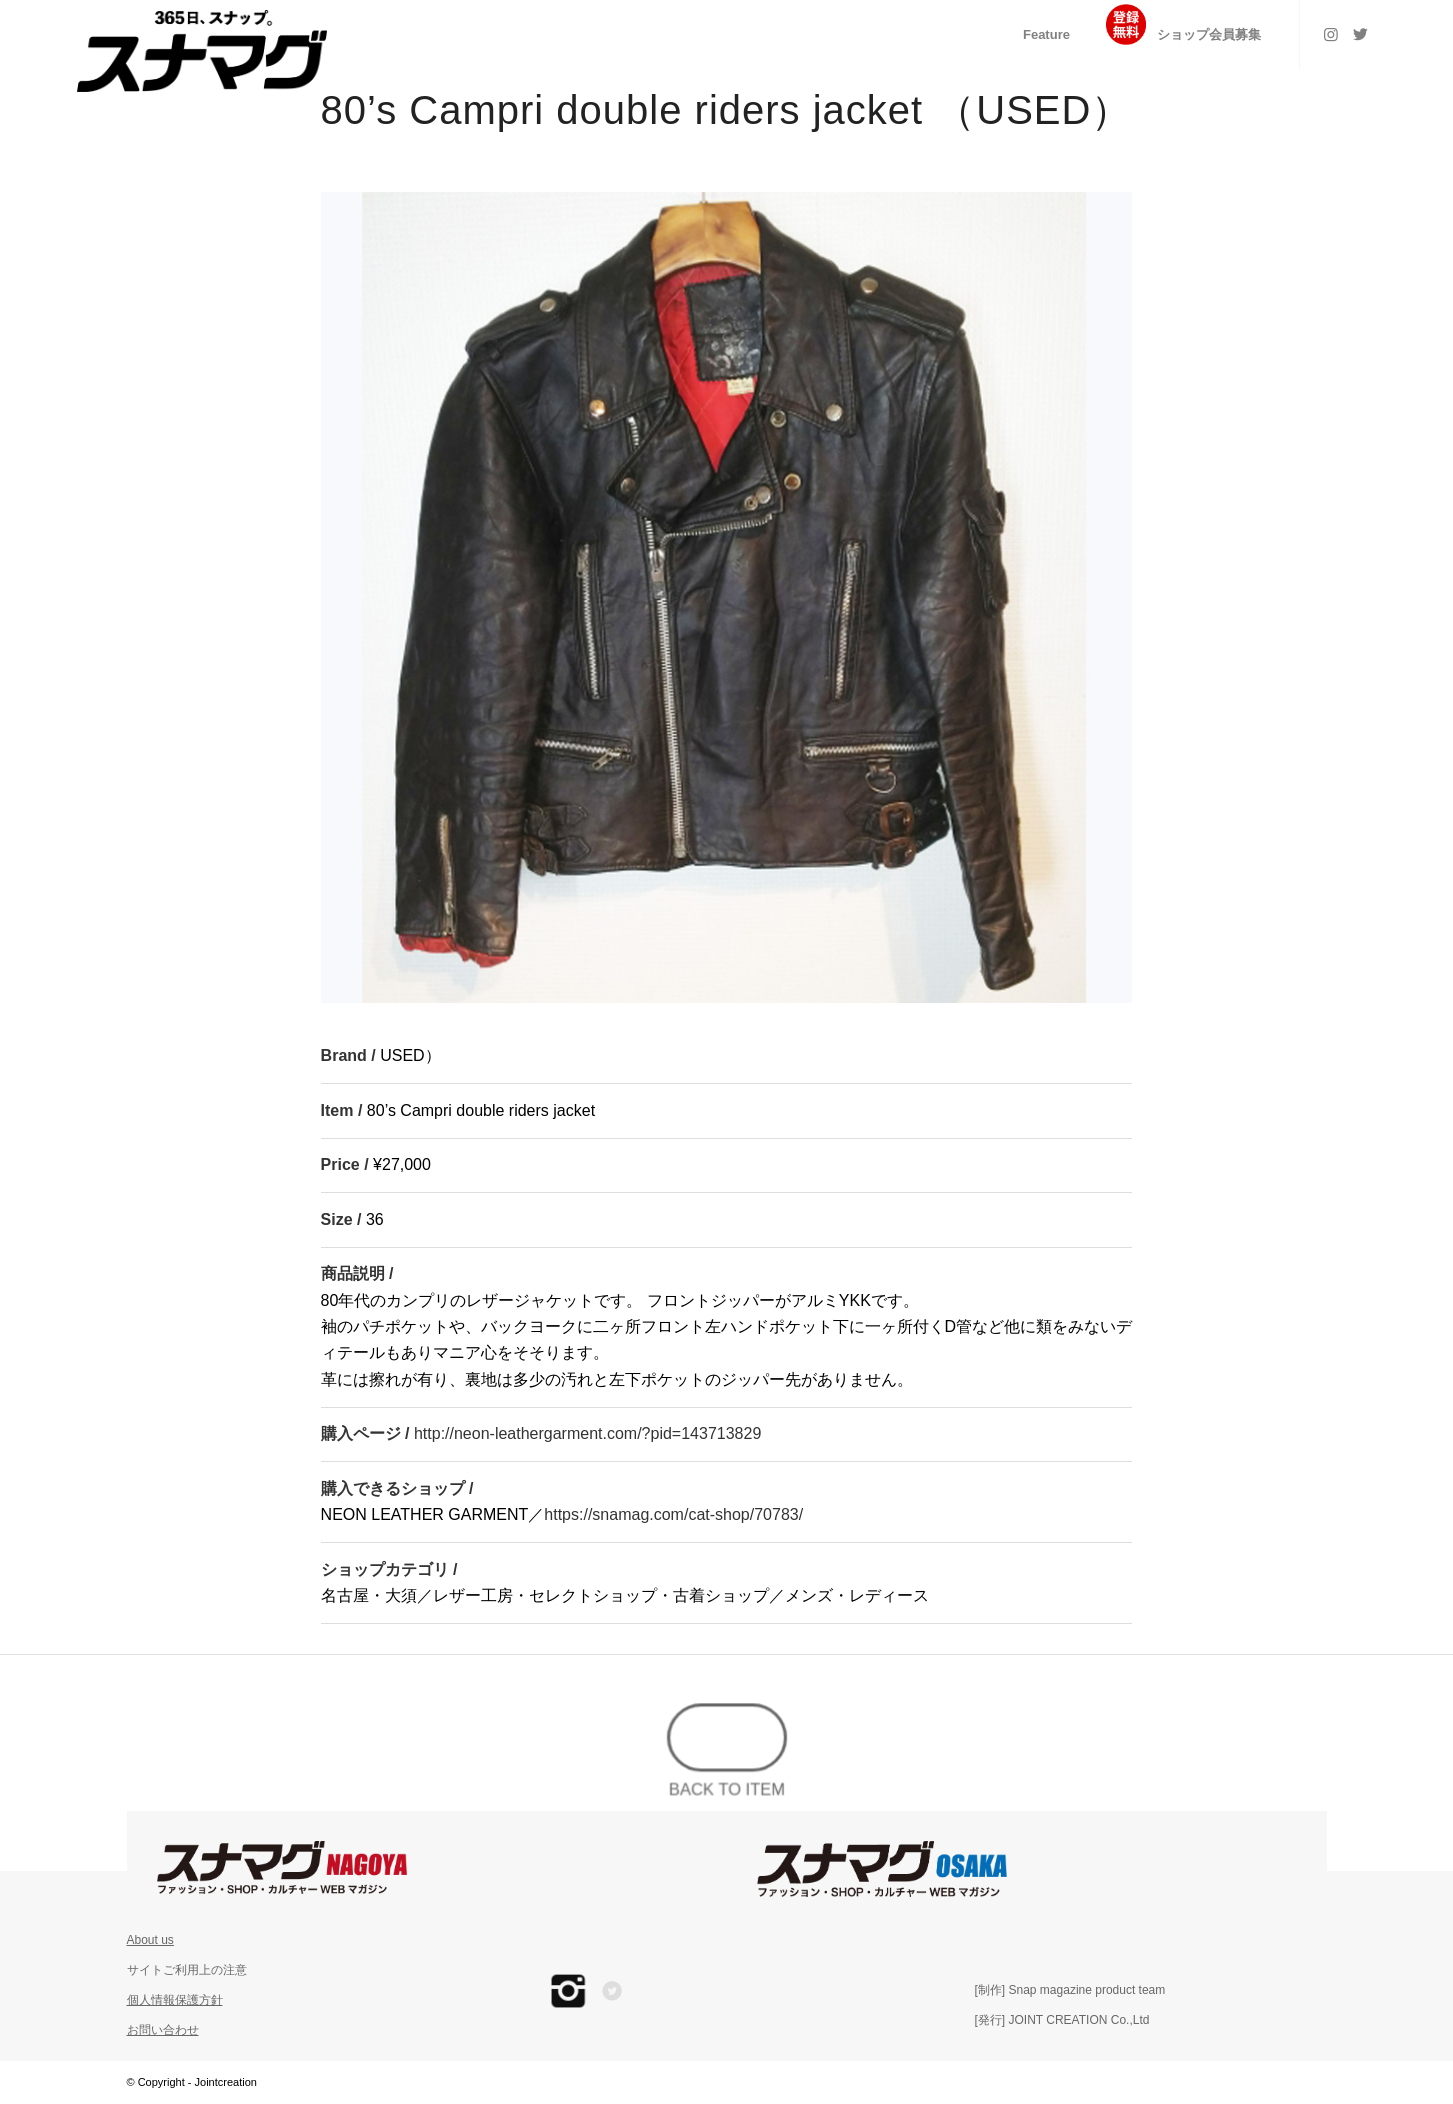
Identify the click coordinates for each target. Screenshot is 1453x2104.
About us (150, 1940)
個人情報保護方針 (175, 2000)
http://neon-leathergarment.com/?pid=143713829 (587, 1433)
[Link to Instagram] (1331, 34)
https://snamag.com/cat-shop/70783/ (673, 1514)
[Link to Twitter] (1361, 34)
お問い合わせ (163, 2030)
